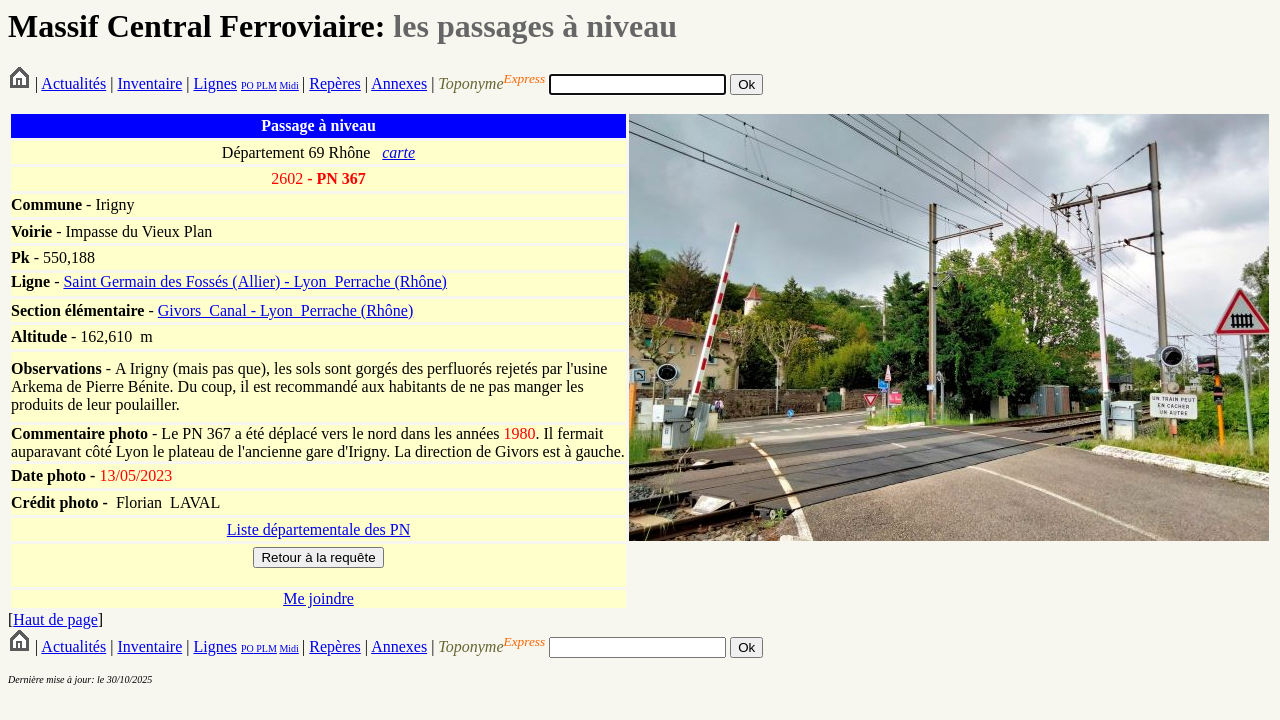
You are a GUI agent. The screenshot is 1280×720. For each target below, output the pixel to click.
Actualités (73, 83)
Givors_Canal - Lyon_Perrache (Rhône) (285, 310)
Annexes (399, 83)
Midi (288, 85)
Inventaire (149, 83)
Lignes (215, 83)
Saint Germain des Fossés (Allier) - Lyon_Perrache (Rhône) (254, 281)
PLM (265, 85)
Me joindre (318, 598)
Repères (335, 83)
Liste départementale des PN (319, 529)
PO (247, 85)
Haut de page (55, 619)
